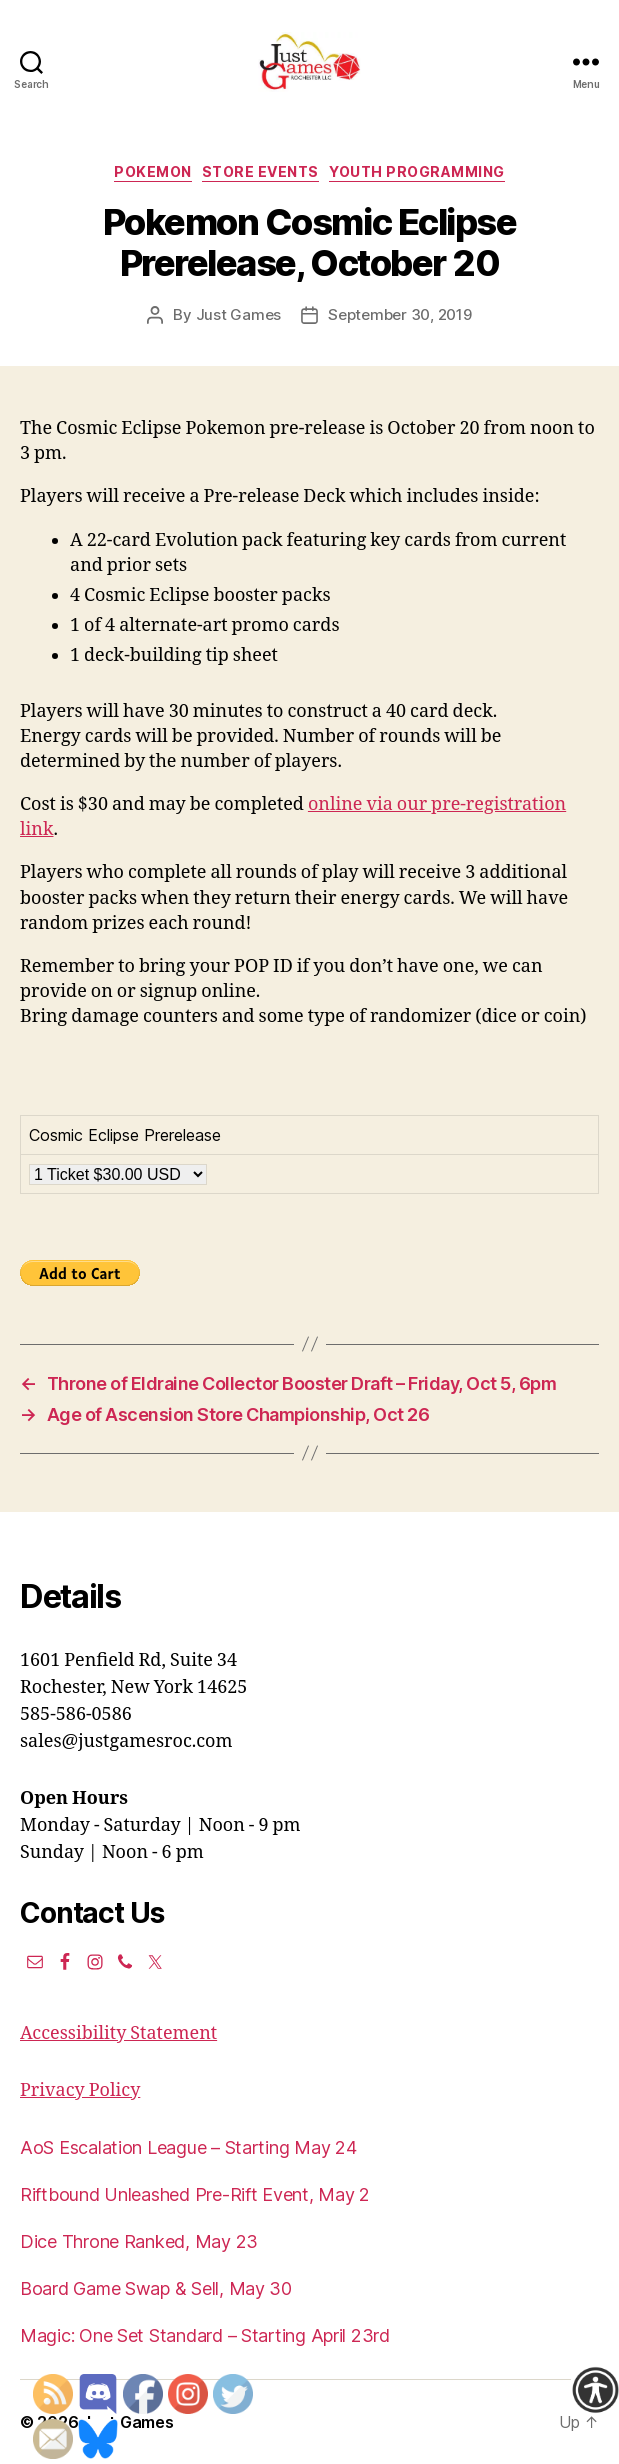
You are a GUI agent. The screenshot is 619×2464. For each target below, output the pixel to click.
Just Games (238, 314)
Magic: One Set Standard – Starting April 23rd (205, 2335)
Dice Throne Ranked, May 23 (139, 2241)
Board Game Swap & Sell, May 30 (156, 2288)
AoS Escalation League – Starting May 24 (188, 2147)
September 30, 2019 (399, 314)
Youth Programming (417, 171)
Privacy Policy (80, 2090)
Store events (260, 171)
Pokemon (153, 171)
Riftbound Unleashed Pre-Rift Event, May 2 (195, 2194)
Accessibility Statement (118, 2033)
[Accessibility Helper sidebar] (595, 2390)
